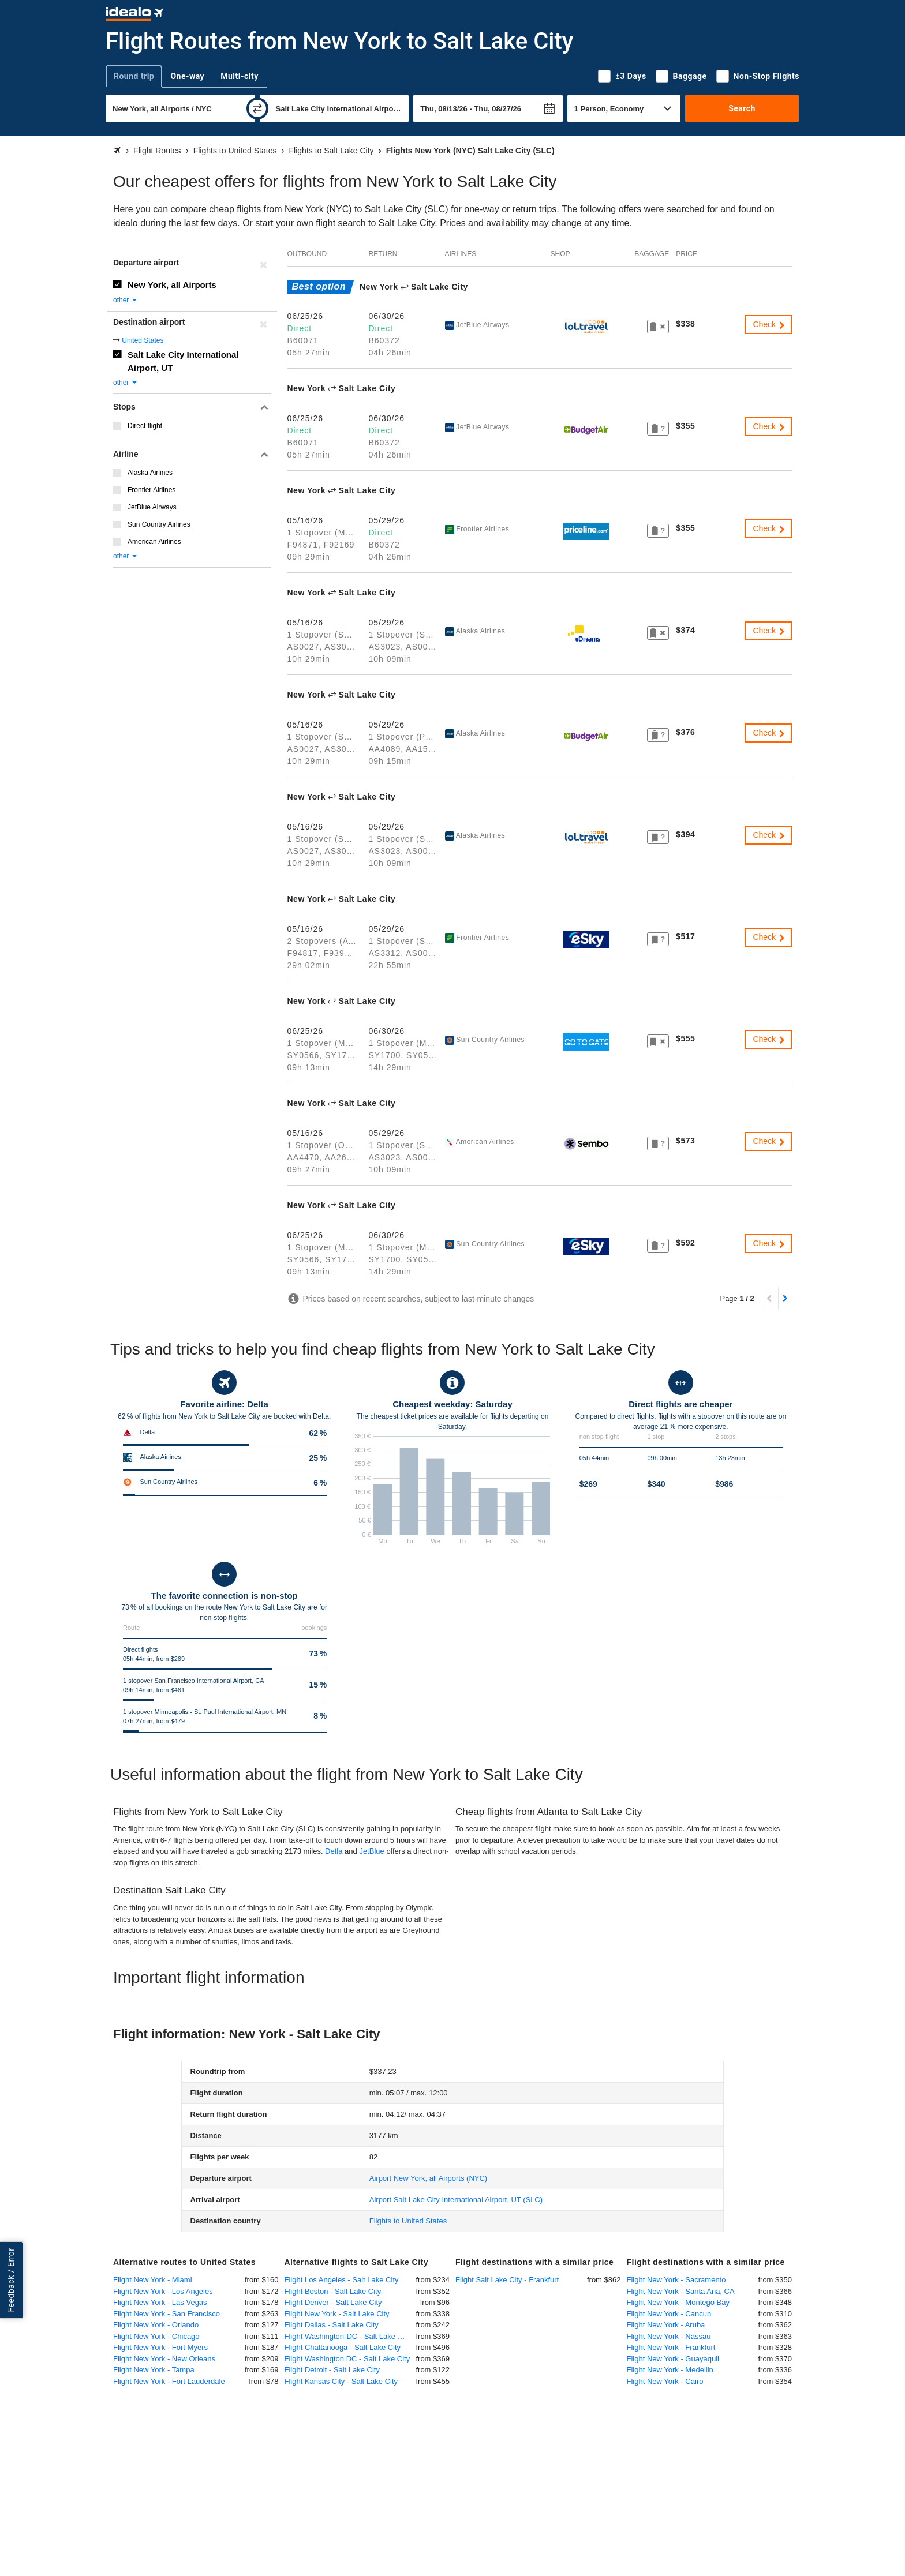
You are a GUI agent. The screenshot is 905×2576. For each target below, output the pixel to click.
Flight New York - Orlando (156, 2324)
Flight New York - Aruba (666, 2324)
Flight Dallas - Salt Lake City (332, 2324)
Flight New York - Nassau (669, 2336)
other (125, 300)
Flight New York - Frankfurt (671, 2347)
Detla (333, 1851)
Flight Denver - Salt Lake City (333, 2302)
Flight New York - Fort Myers (160, 2347)
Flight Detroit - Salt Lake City (332, 2369)
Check (769, 324)
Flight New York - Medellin (670, 2369)
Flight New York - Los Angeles (163, 2291)
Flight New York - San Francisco (166, 2313)
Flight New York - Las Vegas (160, 2302)
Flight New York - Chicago (156, 2336)
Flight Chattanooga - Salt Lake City (343, 2347)
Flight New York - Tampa (154, 2369)
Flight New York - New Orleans (164, 2358)
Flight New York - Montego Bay (678, 2302)
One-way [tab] (187, 76)
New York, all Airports (172, 285)
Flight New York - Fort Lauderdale (169, 2381)
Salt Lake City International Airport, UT (183, 361)
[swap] (257, 108)
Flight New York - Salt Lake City (337, 2313)
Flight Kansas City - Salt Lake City (341, 2381)
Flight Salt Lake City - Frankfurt (507, 2279)
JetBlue (371, 1851)
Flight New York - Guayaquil (673, 2358)
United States (142, 340)
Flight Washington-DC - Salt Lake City (347, 2336)
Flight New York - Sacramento (676, 2279)
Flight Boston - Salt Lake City (333, 2291)
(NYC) (428, 2178)
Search (742, 108)
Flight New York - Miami (152, 2279)
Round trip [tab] (134, 76)
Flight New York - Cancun (669, 2313)
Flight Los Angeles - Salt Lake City (342, 2279)
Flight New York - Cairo (665, 2381)
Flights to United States (408, 2221)
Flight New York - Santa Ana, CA (681, 2291)
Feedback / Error (11, 2280)
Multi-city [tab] (239, 76)
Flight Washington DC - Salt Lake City (347, 2358)
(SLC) (456, 2199)
